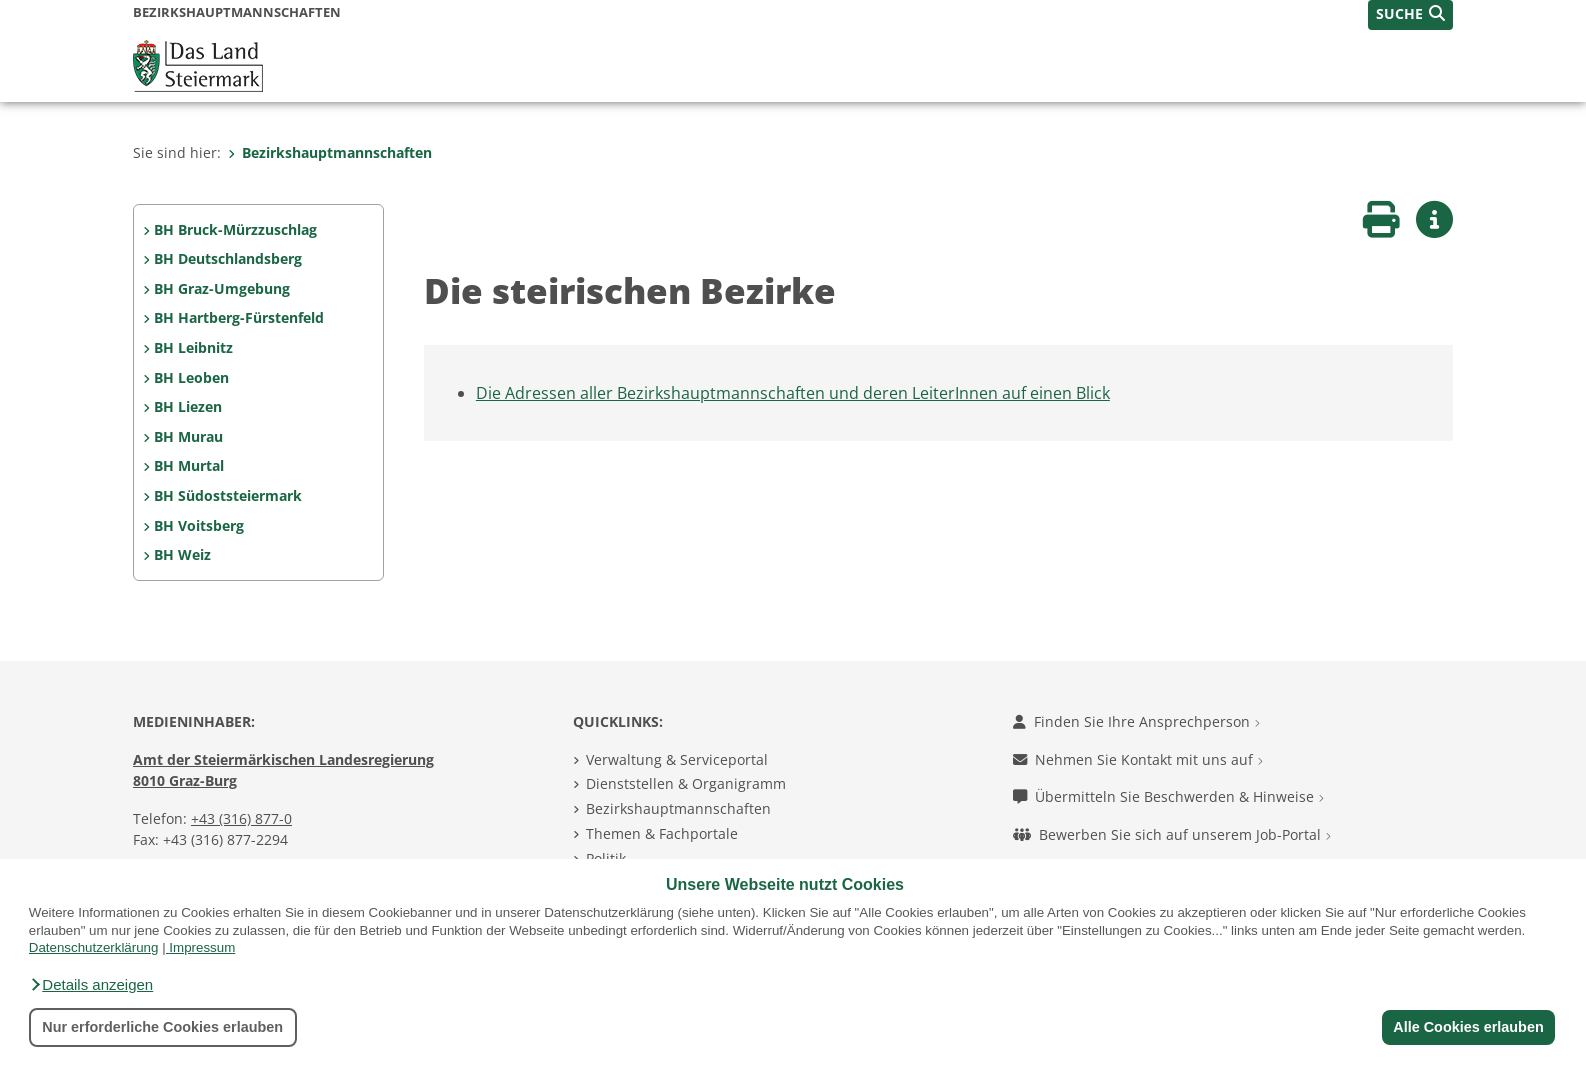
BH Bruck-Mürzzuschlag (235, 229)
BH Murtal (189, 465)
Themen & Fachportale (662, 833)
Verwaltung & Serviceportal (677, 759)
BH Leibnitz (193, 347)
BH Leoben (191, 377)
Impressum (202, 947)
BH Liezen (188, 406)
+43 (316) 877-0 (241, 818)
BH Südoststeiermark (228, 495)
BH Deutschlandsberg (228, 258)
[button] (91, 985)
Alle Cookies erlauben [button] (1468, 1027)
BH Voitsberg (199, 525)
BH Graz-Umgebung (222, 288)
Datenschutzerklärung (94, 947)
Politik (606, 858)
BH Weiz (182, 554)
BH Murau (188, 436)
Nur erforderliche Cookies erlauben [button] (162, 1027)
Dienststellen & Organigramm (686, 783)
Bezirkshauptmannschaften (330, 152)
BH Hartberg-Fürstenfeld (239, 317)
